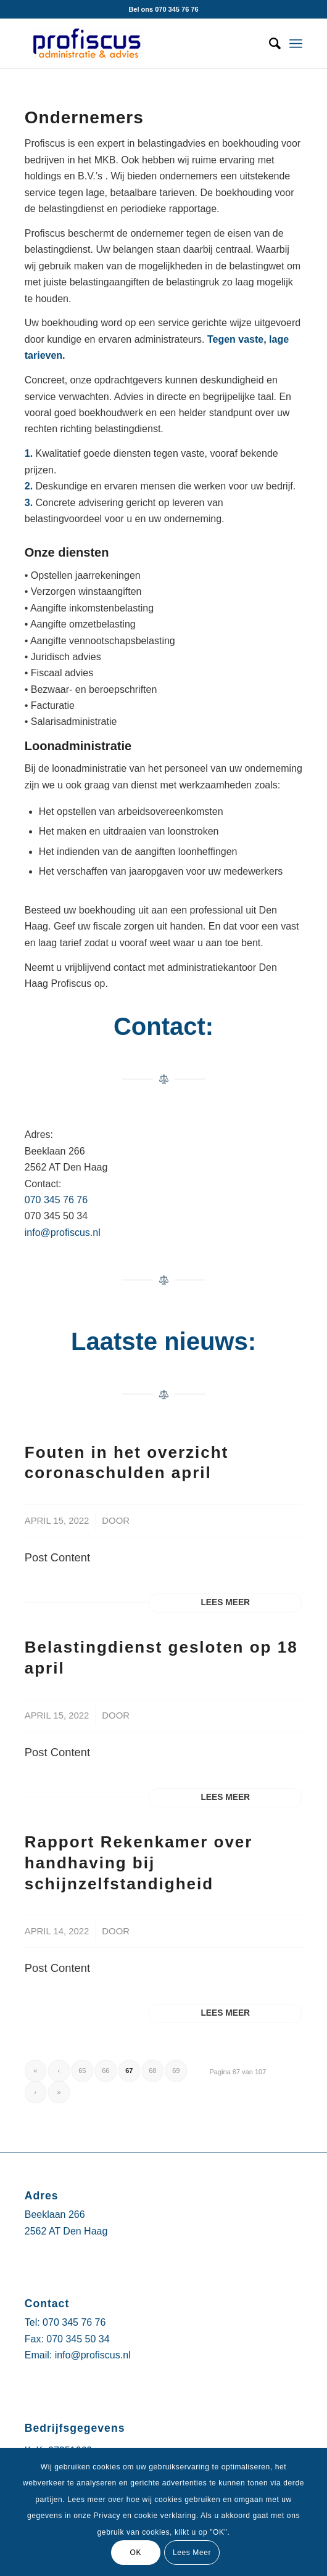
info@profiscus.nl (63, 1232)
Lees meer (225, 1602)
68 (152, 2070)
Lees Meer (192, 2552)
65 (82, 2070)
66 (105, 2070)
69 (176, 2070)
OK (135, 2552)
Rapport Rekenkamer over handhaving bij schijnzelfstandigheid (139, 1863)
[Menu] (295, 44)
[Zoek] (269, 43)
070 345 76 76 (56, 1200)
